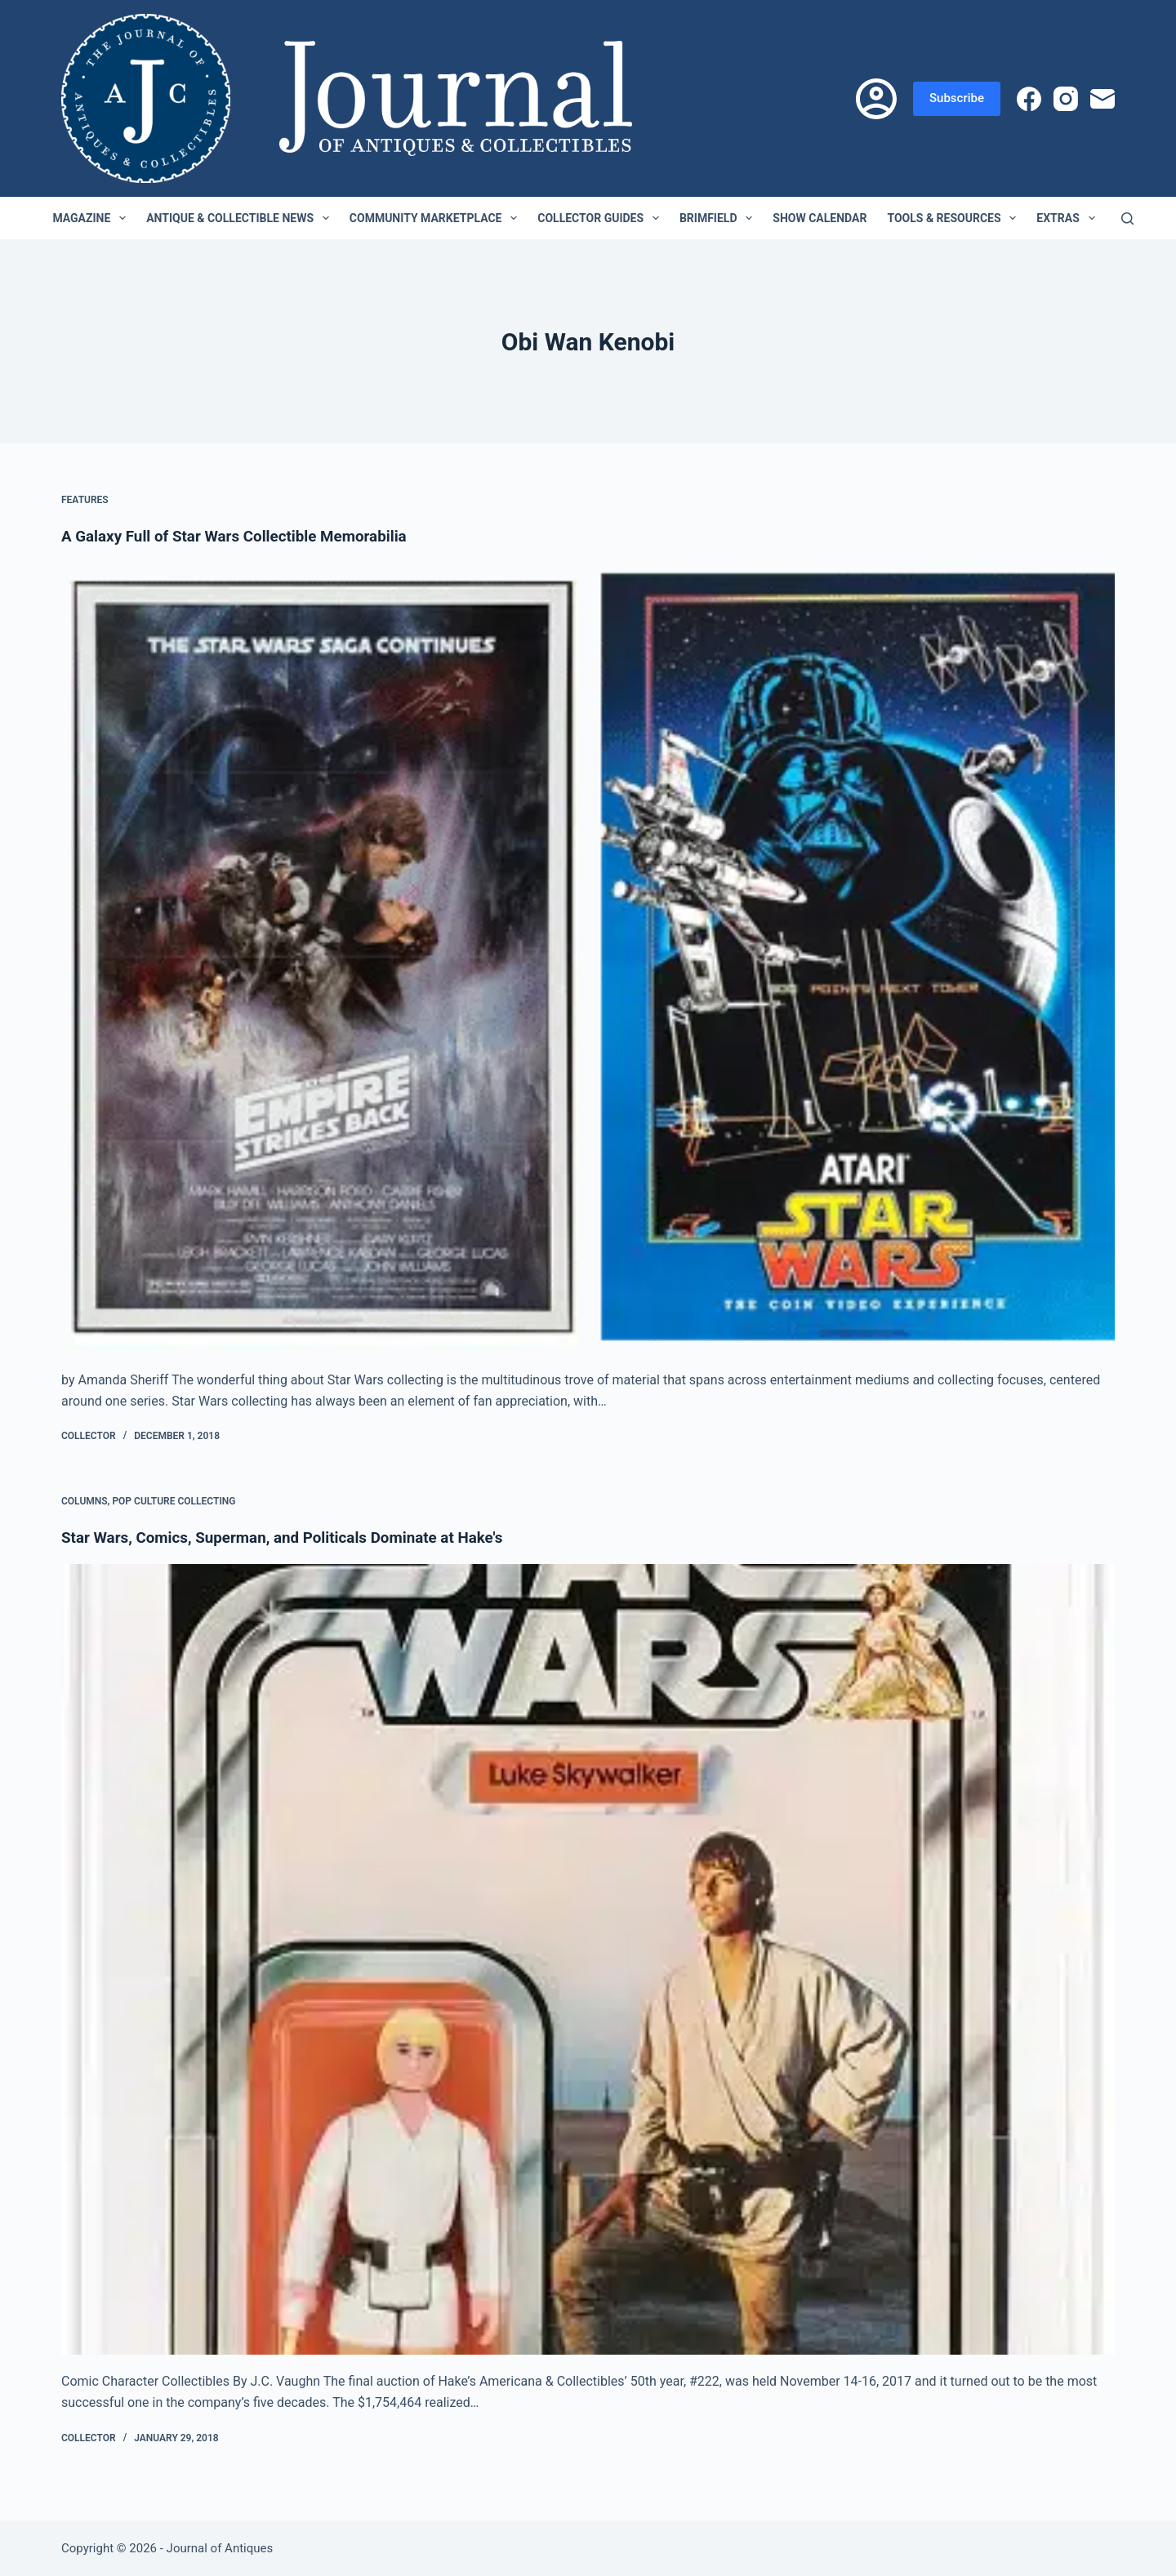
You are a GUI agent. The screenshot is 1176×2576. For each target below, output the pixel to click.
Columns (84, 1501)
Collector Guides (601, 218)
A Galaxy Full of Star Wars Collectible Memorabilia (245, 536)
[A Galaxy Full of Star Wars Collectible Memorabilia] (588, 958)
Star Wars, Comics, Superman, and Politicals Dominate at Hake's (296, 1537)
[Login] (876, 98)
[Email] (1102, 99)
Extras (1068, 218)
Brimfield (719, 218)
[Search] (1127, 218)
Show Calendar (819, 218)
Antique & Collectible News (241, 218)
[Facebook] (1029, 99)
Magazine (92, 218)
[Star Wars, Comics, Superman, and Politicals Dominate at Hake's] (588, 1959)
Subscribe (956, 98)
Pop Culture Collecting (173, 1501)
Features (85, 500)
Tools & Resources (954, 218)
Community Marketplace (436, 218)
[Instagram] (1066, 99)
